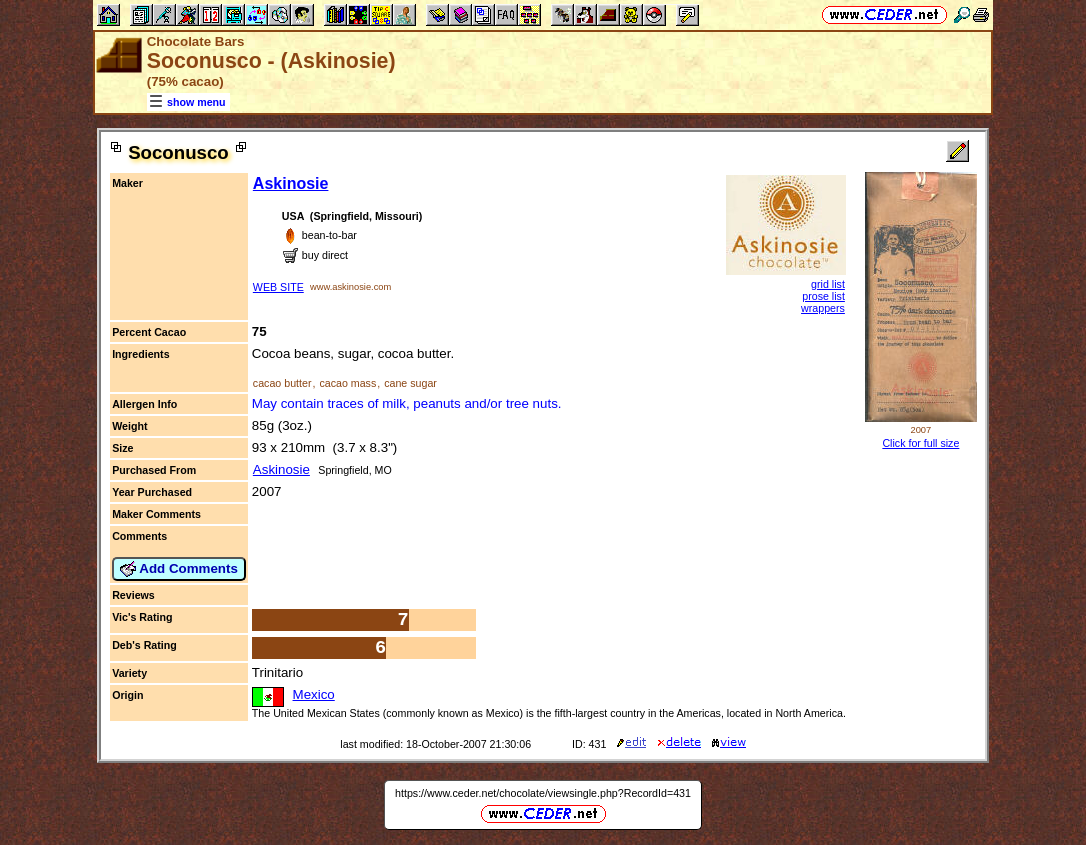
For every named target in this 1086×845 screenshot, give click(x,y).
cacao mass (347, 383)
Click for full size (920, 443)
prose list (823, 296)
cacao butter (282, 383)
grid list (828, 284)
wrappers (823, 308)
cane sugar (410, 383)
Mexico (314, 694)
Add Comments (179, 569)
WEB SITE (278, 287)
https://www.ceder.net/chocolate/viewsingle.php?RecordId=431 (543, 793)
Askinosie (291, 183)
